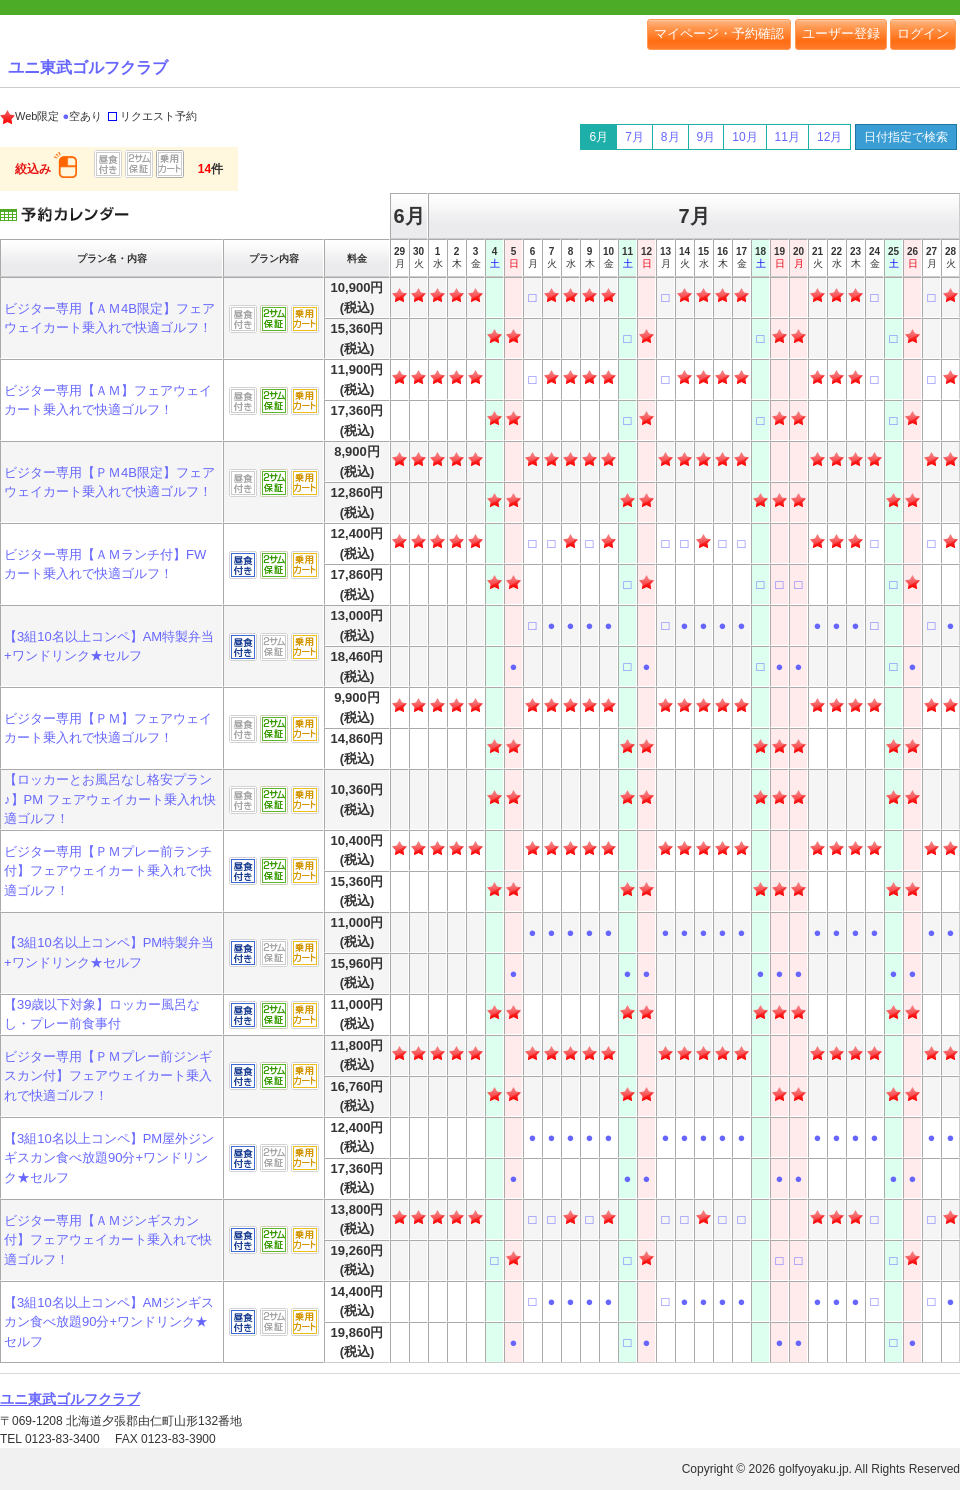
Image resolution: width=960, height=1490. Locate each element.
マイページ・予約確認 (719, 33)
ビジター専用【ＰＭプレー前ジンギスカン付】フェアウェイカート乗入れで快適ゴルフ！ (108, 1076)
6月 (598, 137)
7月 (634, 137)
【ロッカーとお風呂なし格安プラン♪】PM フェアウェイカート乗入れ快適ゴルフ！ (110, 799)
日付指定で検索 (906, 137)
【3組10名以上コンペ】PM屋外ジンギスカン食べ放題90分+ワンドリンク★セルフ (109, 1158)
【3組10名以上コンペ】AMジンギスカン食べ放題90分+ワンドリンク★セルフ (109, 1322)
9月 (706, 137)
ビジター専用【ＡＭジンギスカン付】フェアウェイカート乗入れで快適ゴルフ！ (108, 1240)
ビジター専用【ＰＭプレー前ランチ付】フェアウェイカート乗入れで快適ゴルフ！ (108, 871)
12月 (829, 137)
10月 (744, 137)
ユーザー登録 (841, 33)
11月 (787, 137)
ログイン (923, 33)
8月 (670, 137)
